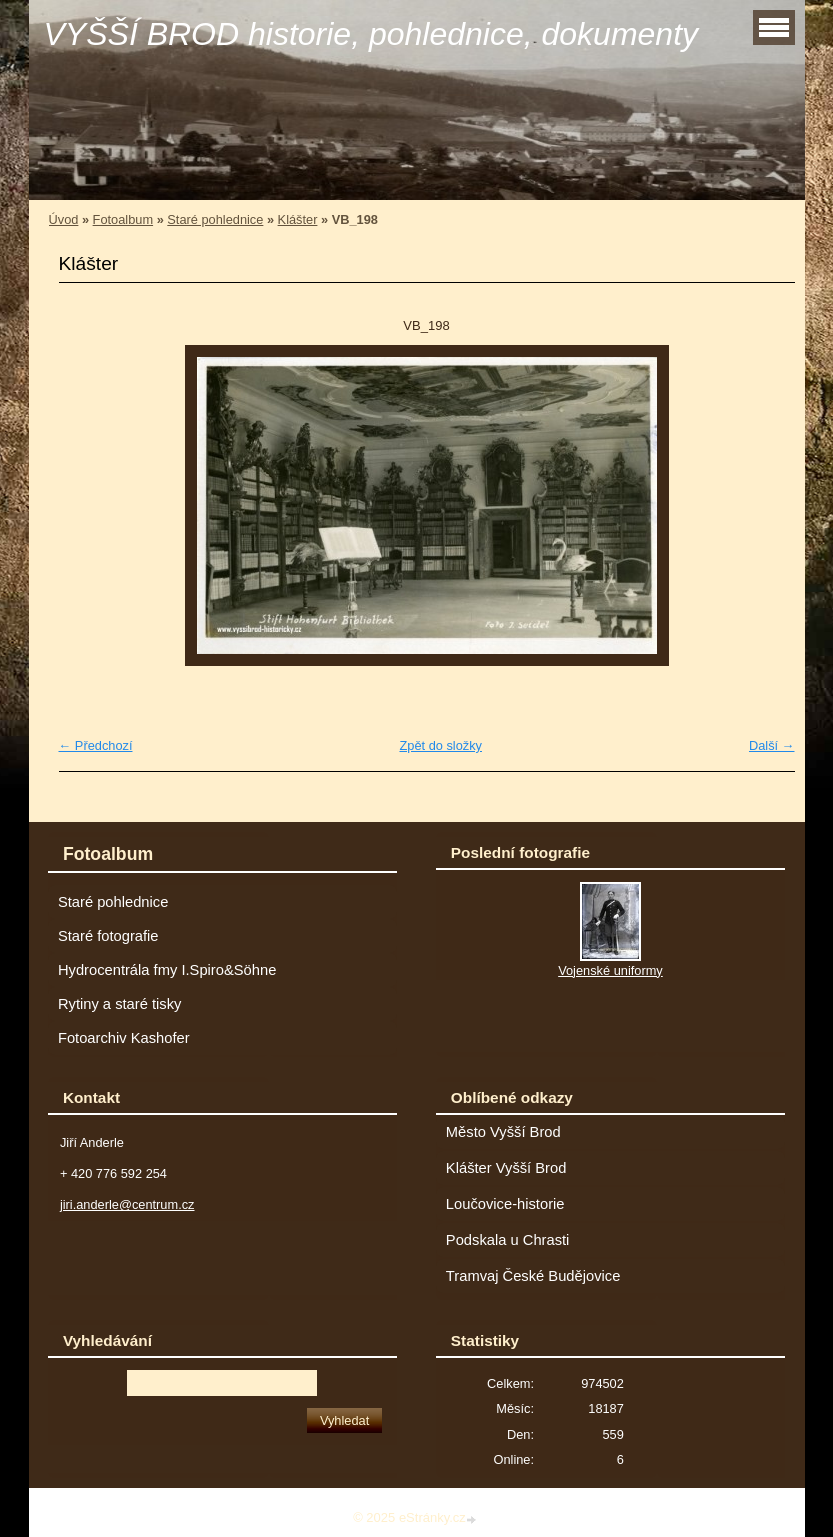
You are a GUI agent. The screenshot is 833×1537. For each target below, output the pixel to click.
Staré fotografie (108, 936)
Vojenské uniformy (610, 970)
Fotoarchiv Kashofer (124, 1038)
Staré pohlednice (215, 219)
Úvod (64, 219)
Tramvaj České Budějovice (533, 1276)
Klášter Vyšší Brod (506, 1168)
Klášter (298, 219)
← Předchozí (96, 745)
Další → (772, 745)
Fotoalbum (123, 219)
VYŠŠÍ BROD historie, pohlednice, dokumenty (371, 34)
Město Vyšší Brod (503, 1132)
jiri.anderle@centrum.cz (127, 1204)
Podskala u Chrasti (508, 1240)
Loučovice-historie (505, 1204)
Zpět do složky (440, 745)
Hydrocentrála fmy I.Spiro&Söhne (167, 970)
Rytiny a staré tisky (120, 1004)
